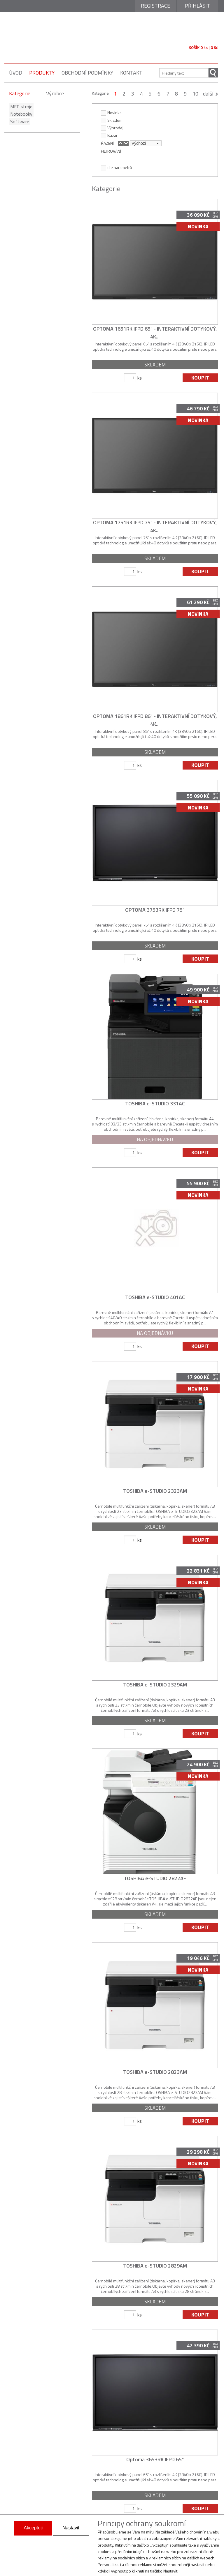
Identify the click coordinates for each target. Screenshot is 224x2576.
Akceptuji (33, 2527)
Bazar (109, 135)
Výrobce (55, 93)
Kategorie (19, 93)
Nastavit (70, 2527)
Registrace (155, 6)
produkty (42, 73)
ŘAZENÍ (107, 143)
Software (18, 121)
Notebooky (20, 113)
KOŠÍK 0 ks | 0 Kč (203, 47)
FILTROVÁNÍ (111, 151)
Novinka (111, 112)
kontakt (131, 73)
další (208, 94)
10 (195, 94)
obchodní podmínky (87, 73)
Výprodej (112, 127)
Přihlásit (197, 6)
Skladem (112, 120)
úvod (15, 73)
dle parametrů (116, 167)
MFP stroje (20, 106)
